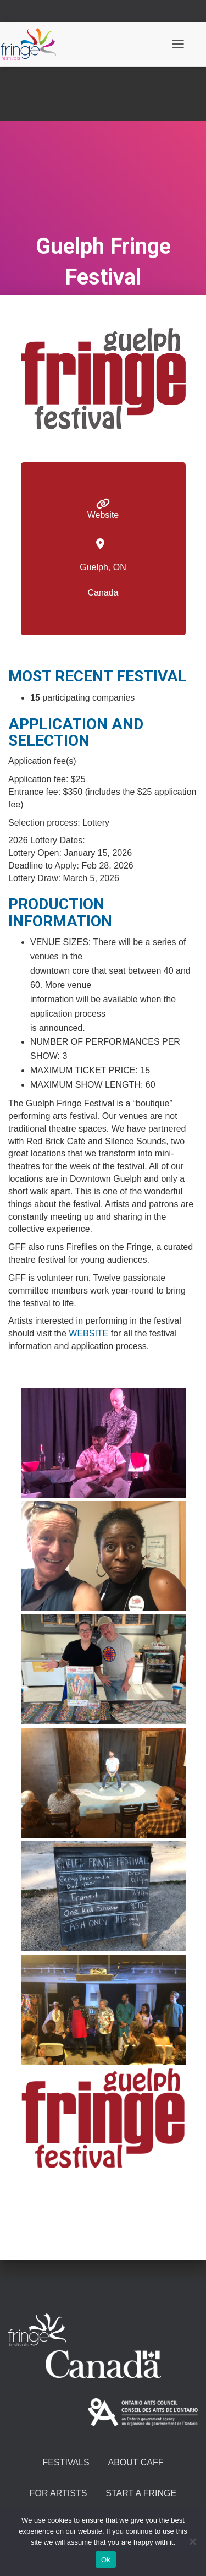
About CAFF (135, 2462)
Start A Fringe (140, 2493)
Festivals (66, 2462)
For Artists (58, 2493)
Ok (105, 2560)
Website (103, 515)
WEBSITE (88, 1333)
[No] (192, 2541)
